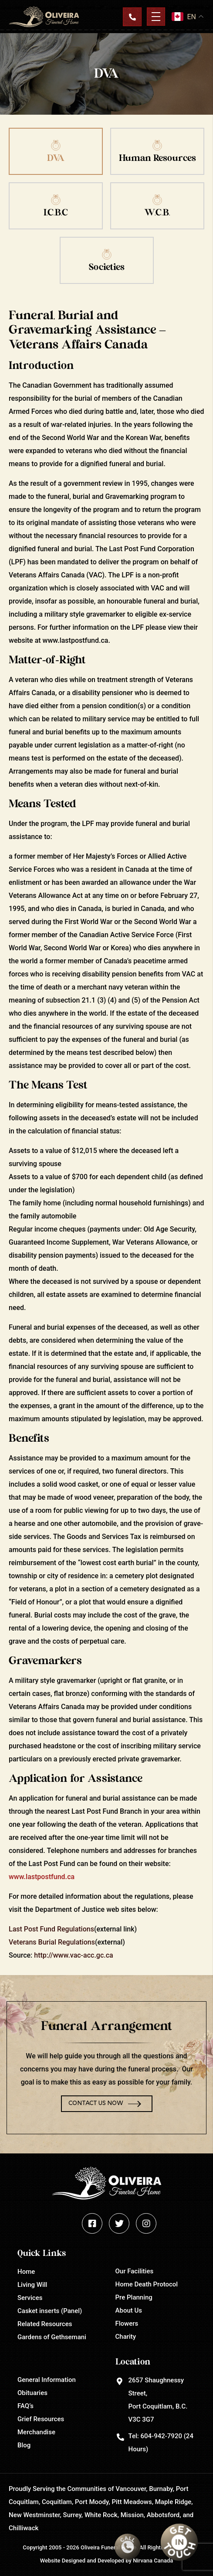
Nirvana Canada (153, 2560)
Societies (107, 267)
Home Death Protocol (146, 2284)
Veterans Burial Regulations (52, 1942)
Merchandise (36, 2432)
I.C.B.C (56, 212)
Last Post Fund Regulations (51, 1929)
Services (29, 2298)
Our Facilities (134, 2271)
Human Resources (157, 158)
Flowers (127, 2323)
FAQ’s (25, 2406)
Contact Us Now (95, 2103)
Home (26, 2272)
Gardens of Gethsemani (51, 2337)
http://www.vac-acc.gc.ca (73, 1955)
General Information (46, 2380)
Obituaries (32, 2393)
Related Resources (44, 2324)
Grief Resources (40, 2419)
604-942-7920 (161, 2436)
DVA (55, 158)
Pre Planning (133, 2297)
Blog (23, 2445)
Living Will (32, 2285)
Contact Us (131, 16)
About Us (128, 2310)
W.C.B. (157, 212)
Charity (125, 2337)
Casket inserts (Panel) (49, 2311)
